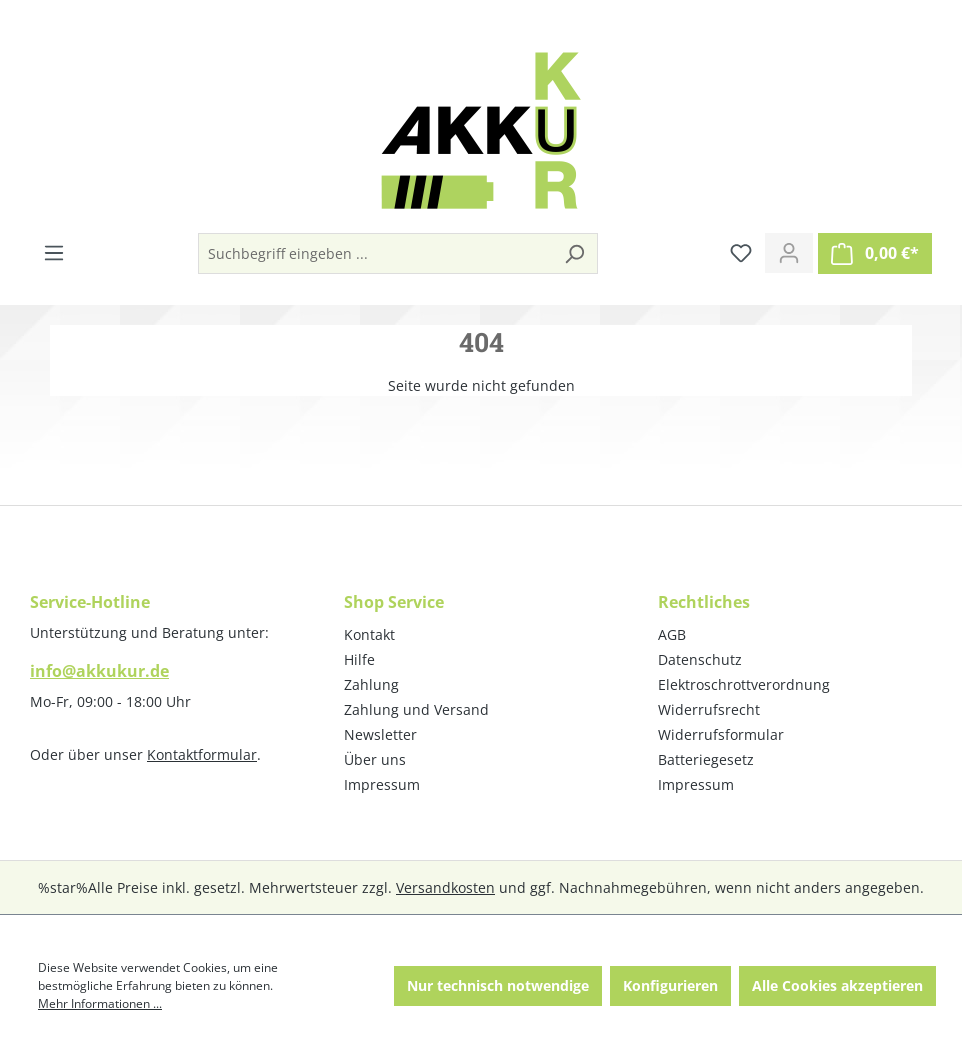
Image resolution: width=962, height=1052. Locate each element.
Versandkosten (445, 887)
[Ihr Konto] (789, 253)
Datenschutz (700, 659)
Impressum (382, 784)
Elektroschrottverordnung (744, 684)
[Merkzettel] (741, 253)
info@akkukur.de (99, 671)
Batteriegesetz (706, 759)
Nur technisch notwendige (498, 985)
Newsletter (380, 734)
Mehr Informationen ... (100, 1003)
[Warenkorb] (875, 253)
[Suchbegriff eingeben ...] (375, 253)
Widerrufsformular (721, 734)
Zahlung (371, 684)
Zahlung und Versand (416, 709)
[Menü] (54, 253)
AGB (672, 634)
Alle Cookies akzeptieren (837, 985)
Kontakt (369, 634)
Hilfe (359, 659)
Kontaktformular (202, 754)
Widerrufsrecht (709, 709)
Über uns (375, 759)
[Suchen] (574, 253)
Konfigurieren (670, 985)
